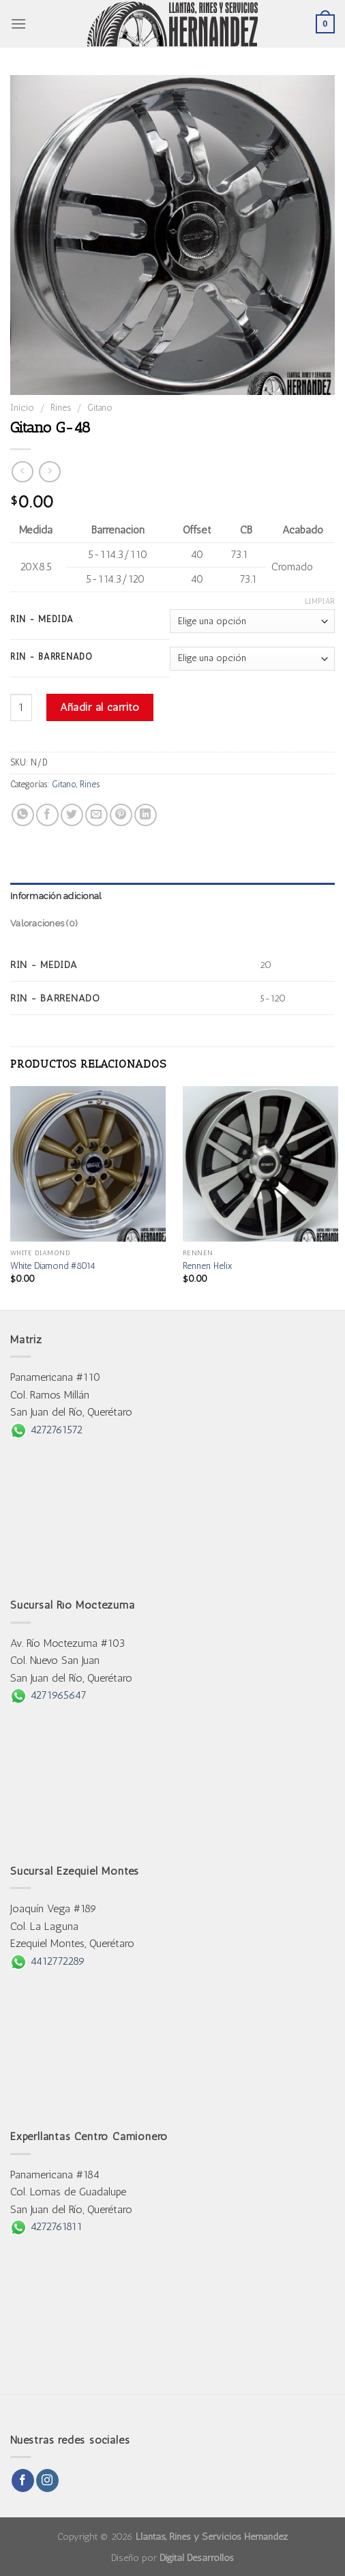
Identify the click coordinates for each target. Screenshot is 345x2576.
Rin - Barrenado (51, 657)
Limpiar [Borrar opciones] (320, 601)
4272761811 (46, 2226)
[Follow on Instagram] (47, 2480)
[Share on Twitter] (72, 815)
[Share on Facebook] (47, 815)
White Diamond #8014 (52, 1265)
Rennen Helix (207, 1265)
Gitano (99, 407)
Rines (60, 407)
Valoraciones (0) (44, 923)
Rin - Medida (42, 619)
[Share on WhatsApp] (23, 815)
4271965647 (48, 1694)
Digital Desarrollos (197, 2557)
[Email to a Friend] (96, 815)
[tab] (172, 896)
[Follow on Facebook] (23, 2480)
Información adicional (56, 896)
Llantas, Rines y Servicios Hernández (212, 2536)
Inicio (22, 407)
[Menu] (18, 23)
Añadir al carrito (99, 707)
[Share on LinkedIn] (145, 815)
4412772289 (47, 1961)
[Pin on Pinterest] (121, 815)
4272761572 (46, 1429)
